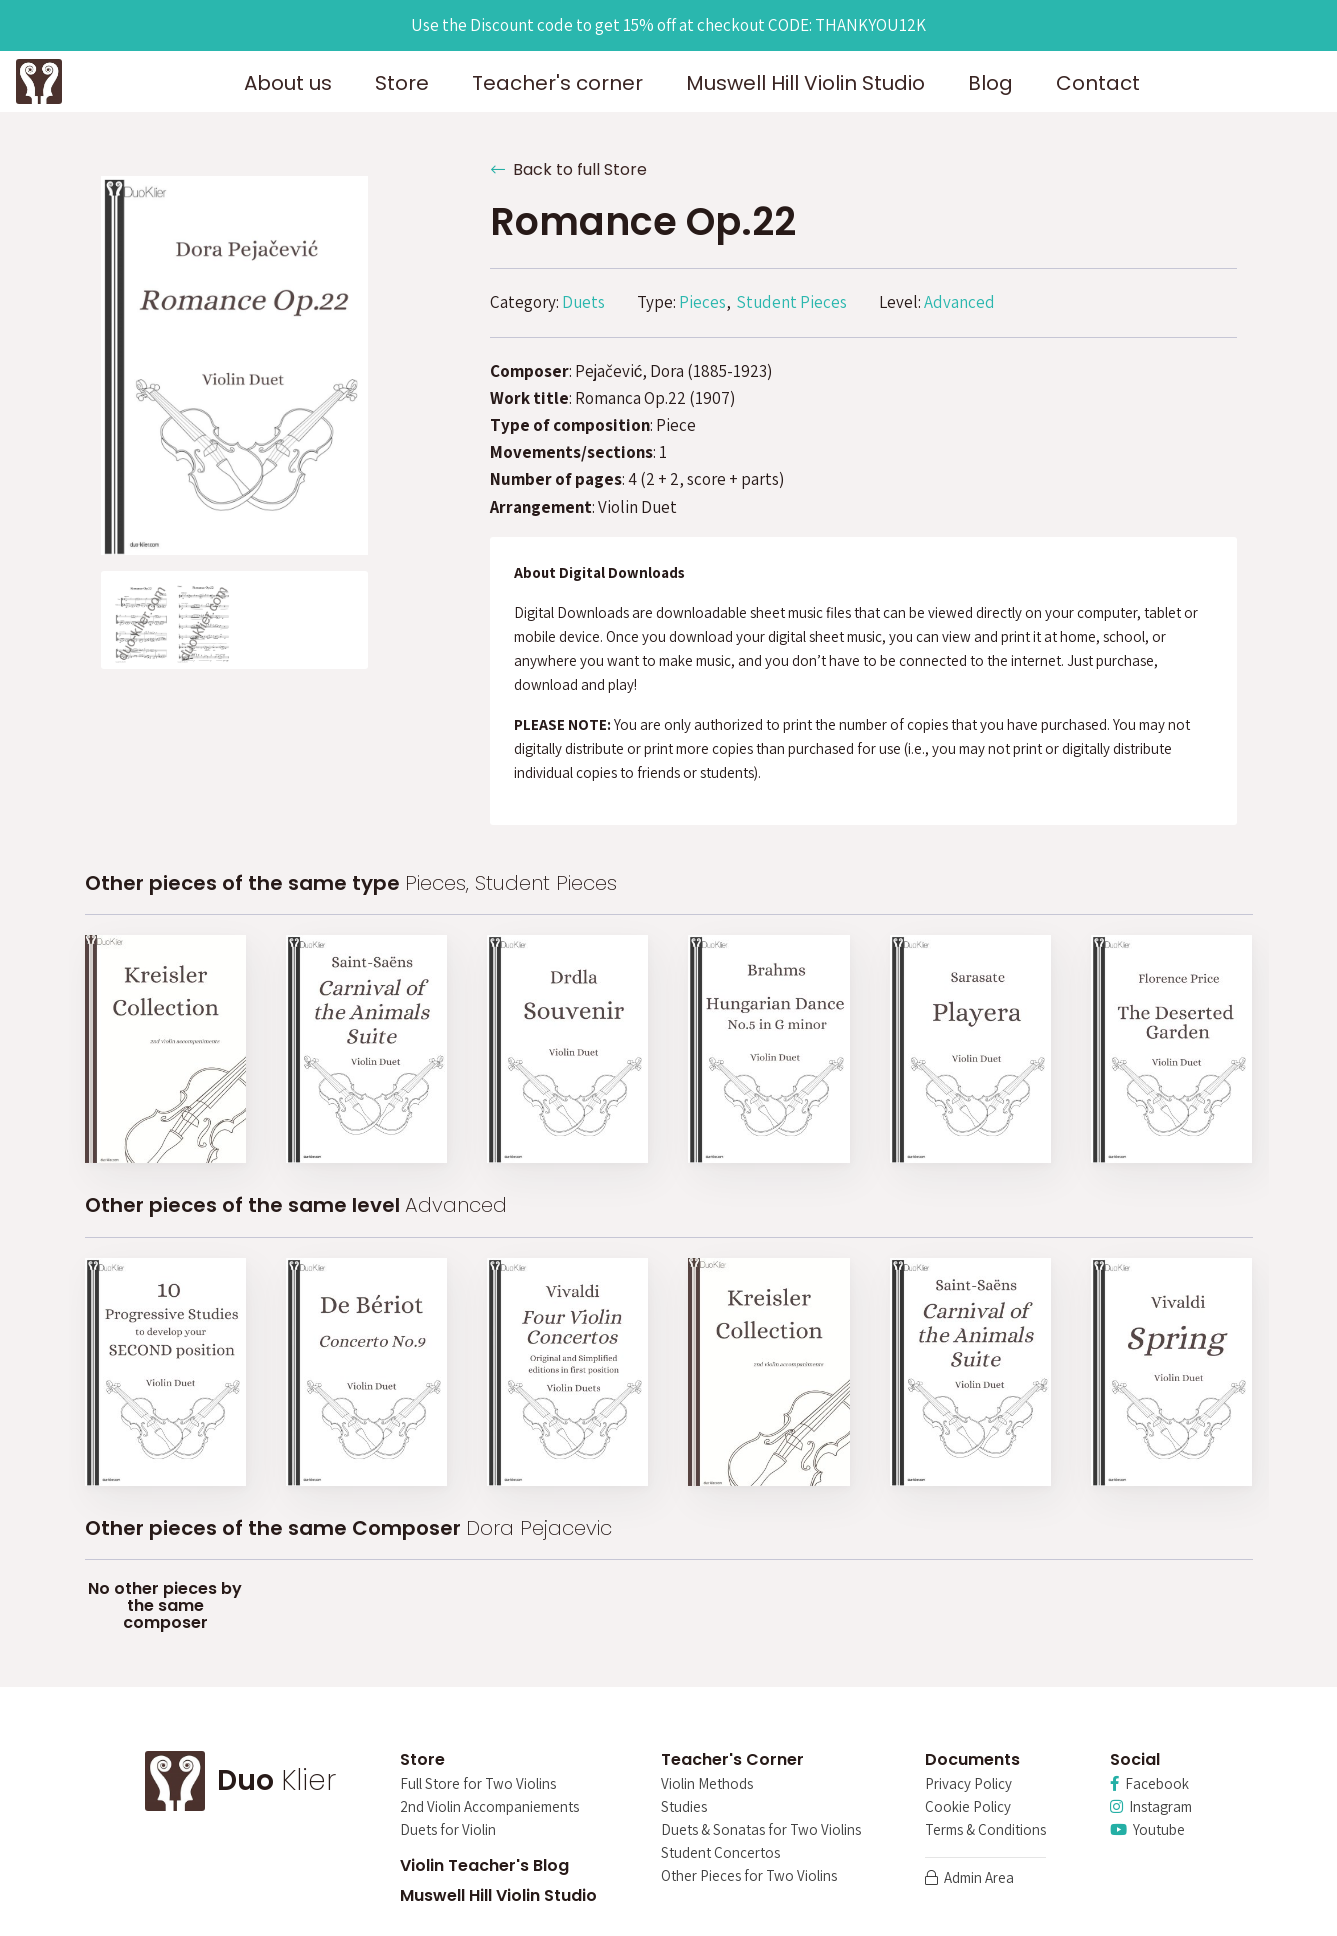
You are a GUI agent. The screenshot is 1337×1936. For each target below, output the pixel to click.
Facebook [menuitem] (1149, 1784)
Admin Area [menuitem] (969, 1878)
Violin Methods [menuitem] (707, 1784)
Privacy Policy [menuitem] (968, 1784)
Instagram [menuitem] (1151, 1807)
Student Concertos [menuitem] (720, 1853)
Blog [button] (990, 83)
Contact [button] (1098, 83)
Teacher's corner (557, 83)
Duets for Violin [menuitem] (448, 1830)
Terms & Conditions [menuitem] (985, 1830)
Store (402, 83)
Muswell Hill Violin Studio (498, 1895)
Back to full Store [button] (569, 169)
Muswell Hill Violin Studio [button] (805, 83)
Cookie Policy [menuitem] (968, 1807)
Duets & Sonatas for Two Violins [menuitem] (761, 1830)
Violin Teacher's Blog (484, 1865)
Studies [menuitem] (684, 1807)
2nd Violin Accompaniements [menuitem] (489, 1807)
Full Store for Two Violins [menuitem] (478, 1784)
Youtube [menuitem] (1147, 1830)
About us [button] (288, 83)
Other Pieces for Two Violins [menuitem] (749, 1876)
